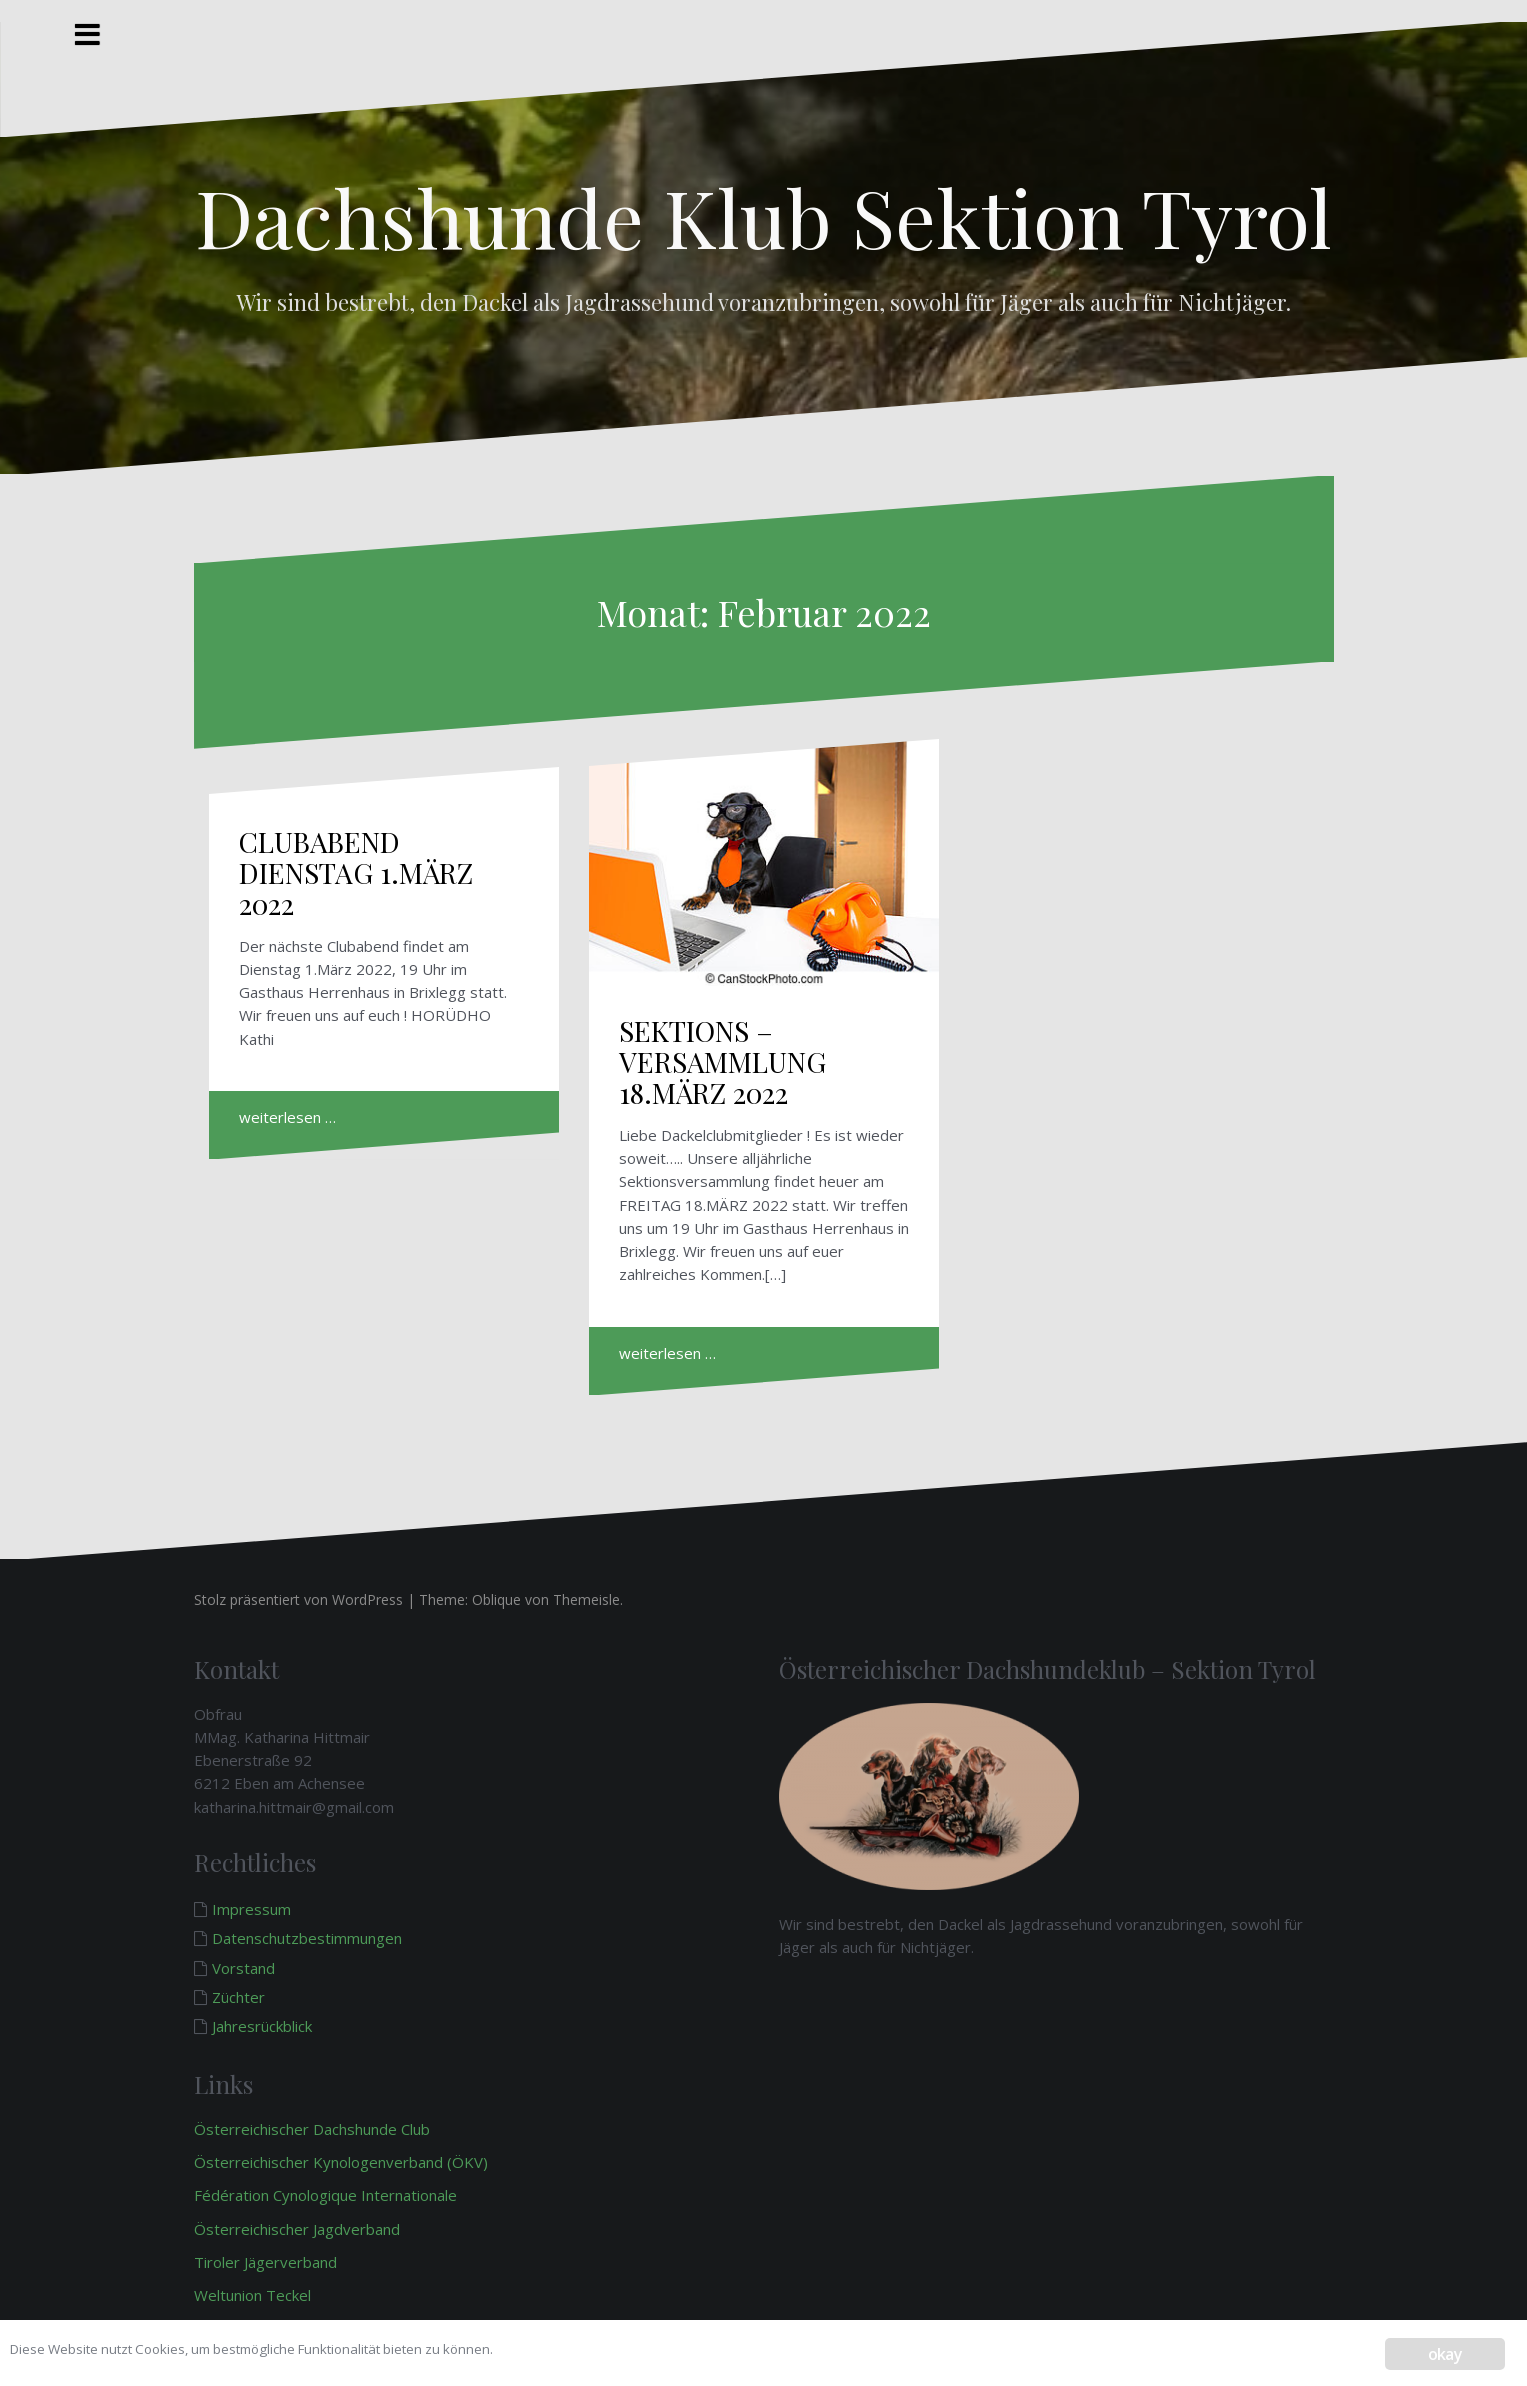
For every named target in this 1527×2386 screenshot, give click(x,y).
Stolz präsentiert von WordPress (298, 1599)
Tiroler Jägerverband (267, 2262)
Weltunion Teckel (254, 2295)
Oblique (496, 1599)
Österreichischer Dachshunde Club (312, 2129)
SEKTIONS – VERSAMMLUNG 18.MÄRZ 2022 (722, 1061)
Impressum (251, 1909)
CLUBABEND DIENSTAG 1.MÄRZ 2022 (356, 872)
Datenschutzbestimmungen (307, 1938)
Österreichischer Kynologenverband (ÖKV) (341, 2162)
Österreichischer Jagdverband (297, 2229)
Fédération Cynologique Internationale (325, 2195)
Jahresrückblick (262, 2026)
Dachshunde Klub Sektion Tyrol (763, 215)
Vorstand (243, 1968)
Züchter (238, 1997)
